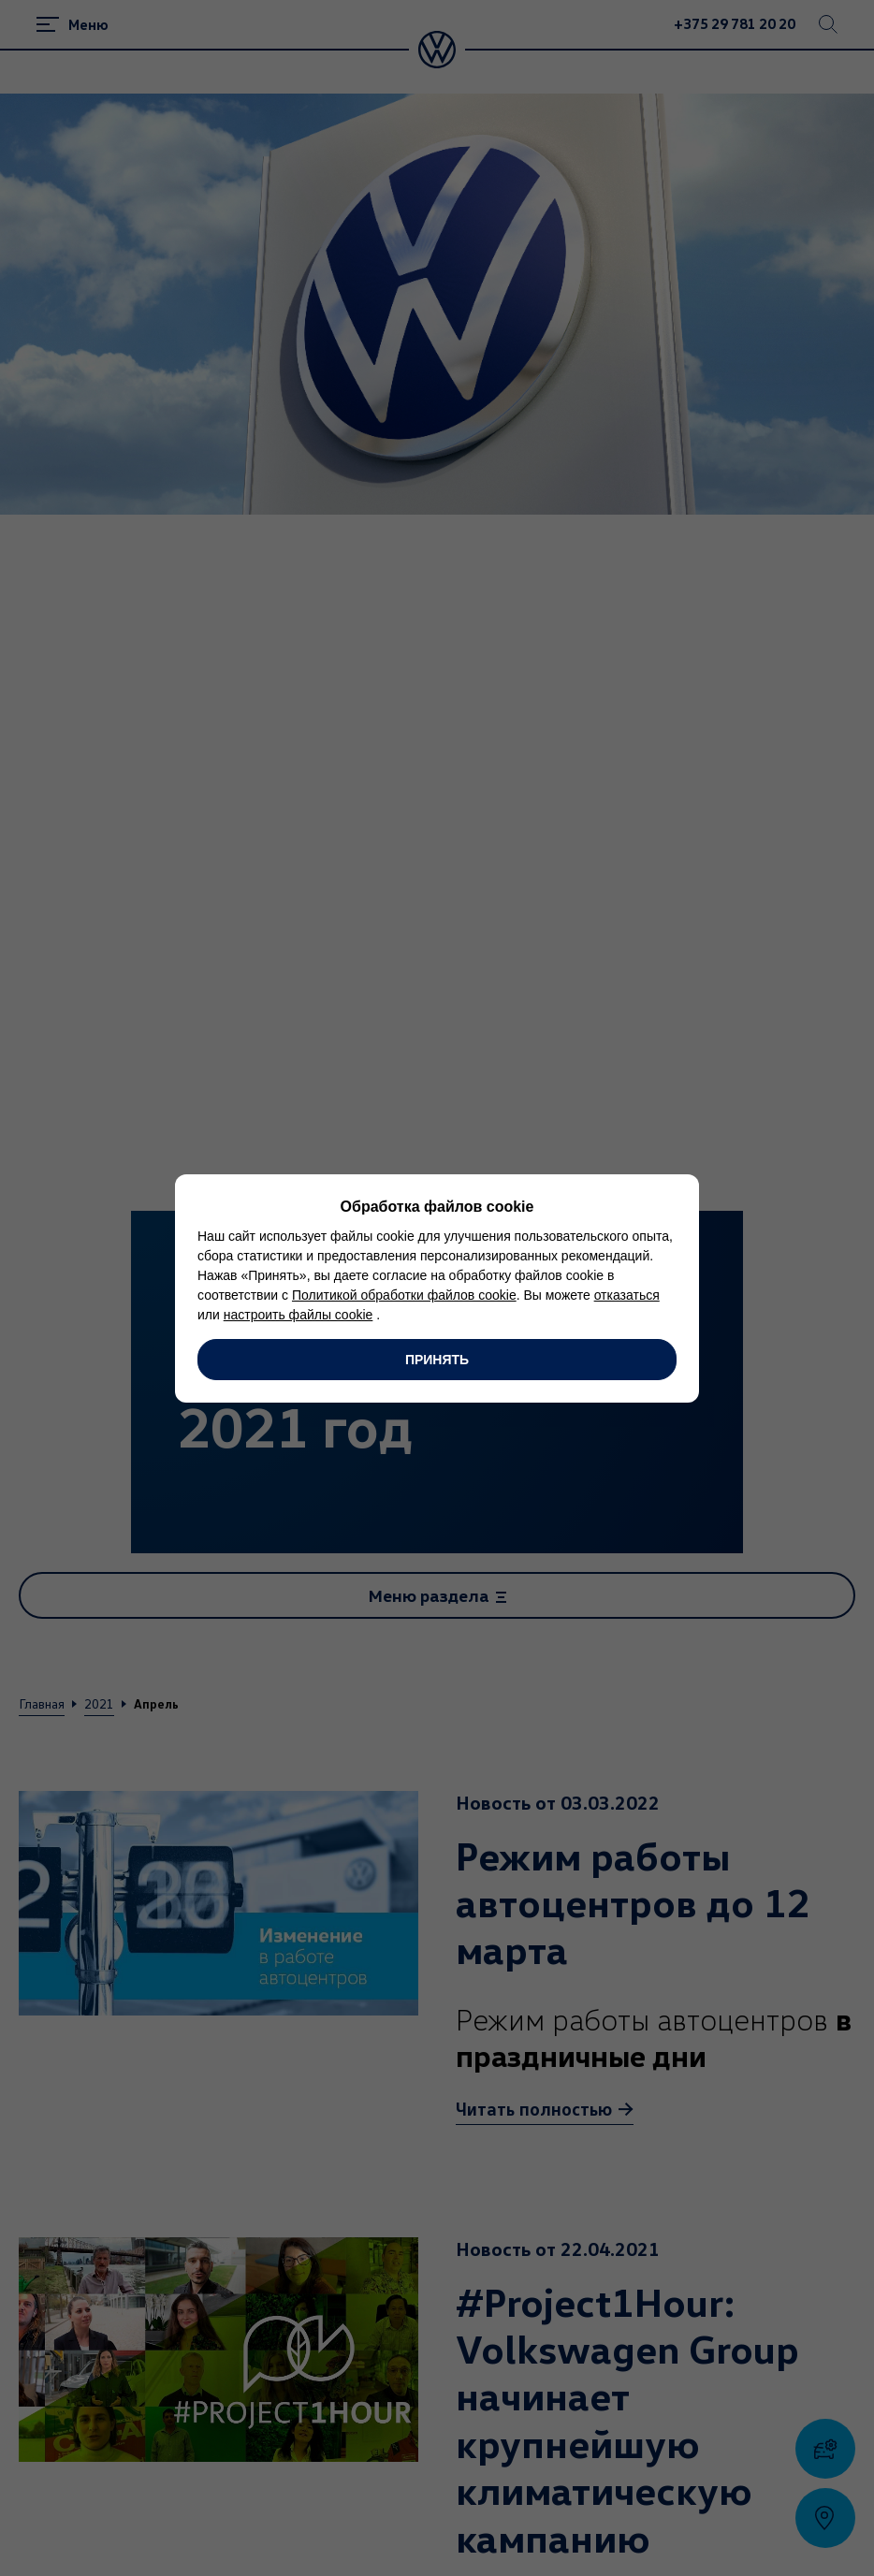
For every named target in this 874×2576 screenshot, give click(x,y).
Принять (437, 1359)
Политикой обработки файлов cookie (404, 1295)
